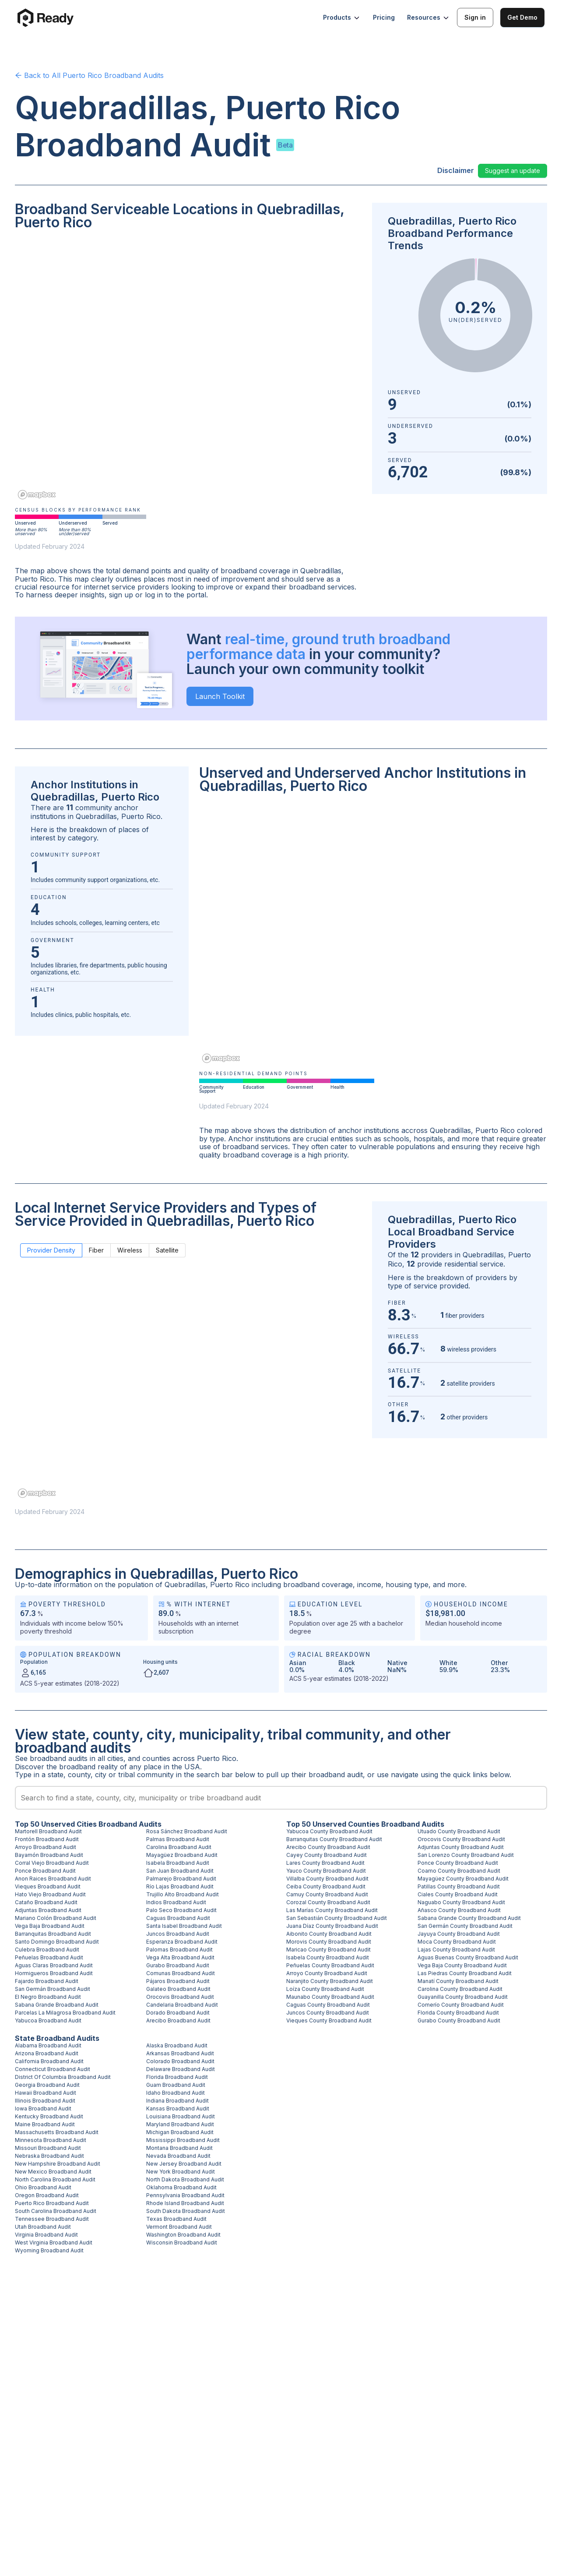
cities (115, 1758)
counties (156, 1758)
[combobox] (281, 1798)
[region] (188, 371)
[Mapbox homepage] (37, 495)
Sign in (475, 17)
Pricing (384, 17)
